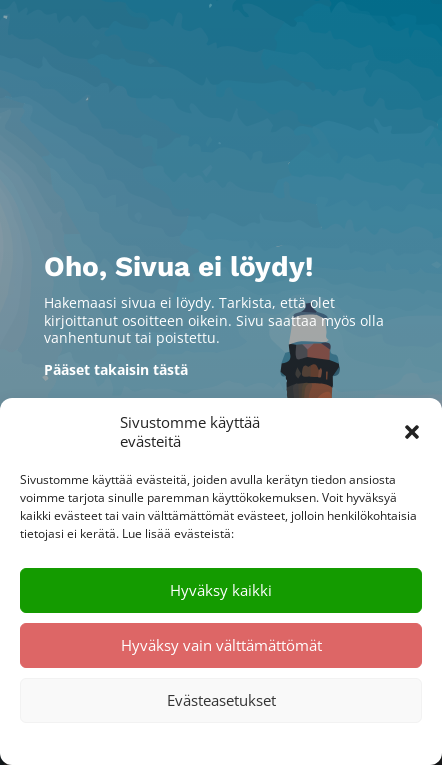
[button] (412, 432)
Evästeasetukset (221, 700)
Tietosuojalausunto (264, 742)
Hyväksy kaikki (221, 590)
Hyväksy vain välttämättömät (221, 645)
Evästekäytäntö (158, 742)
